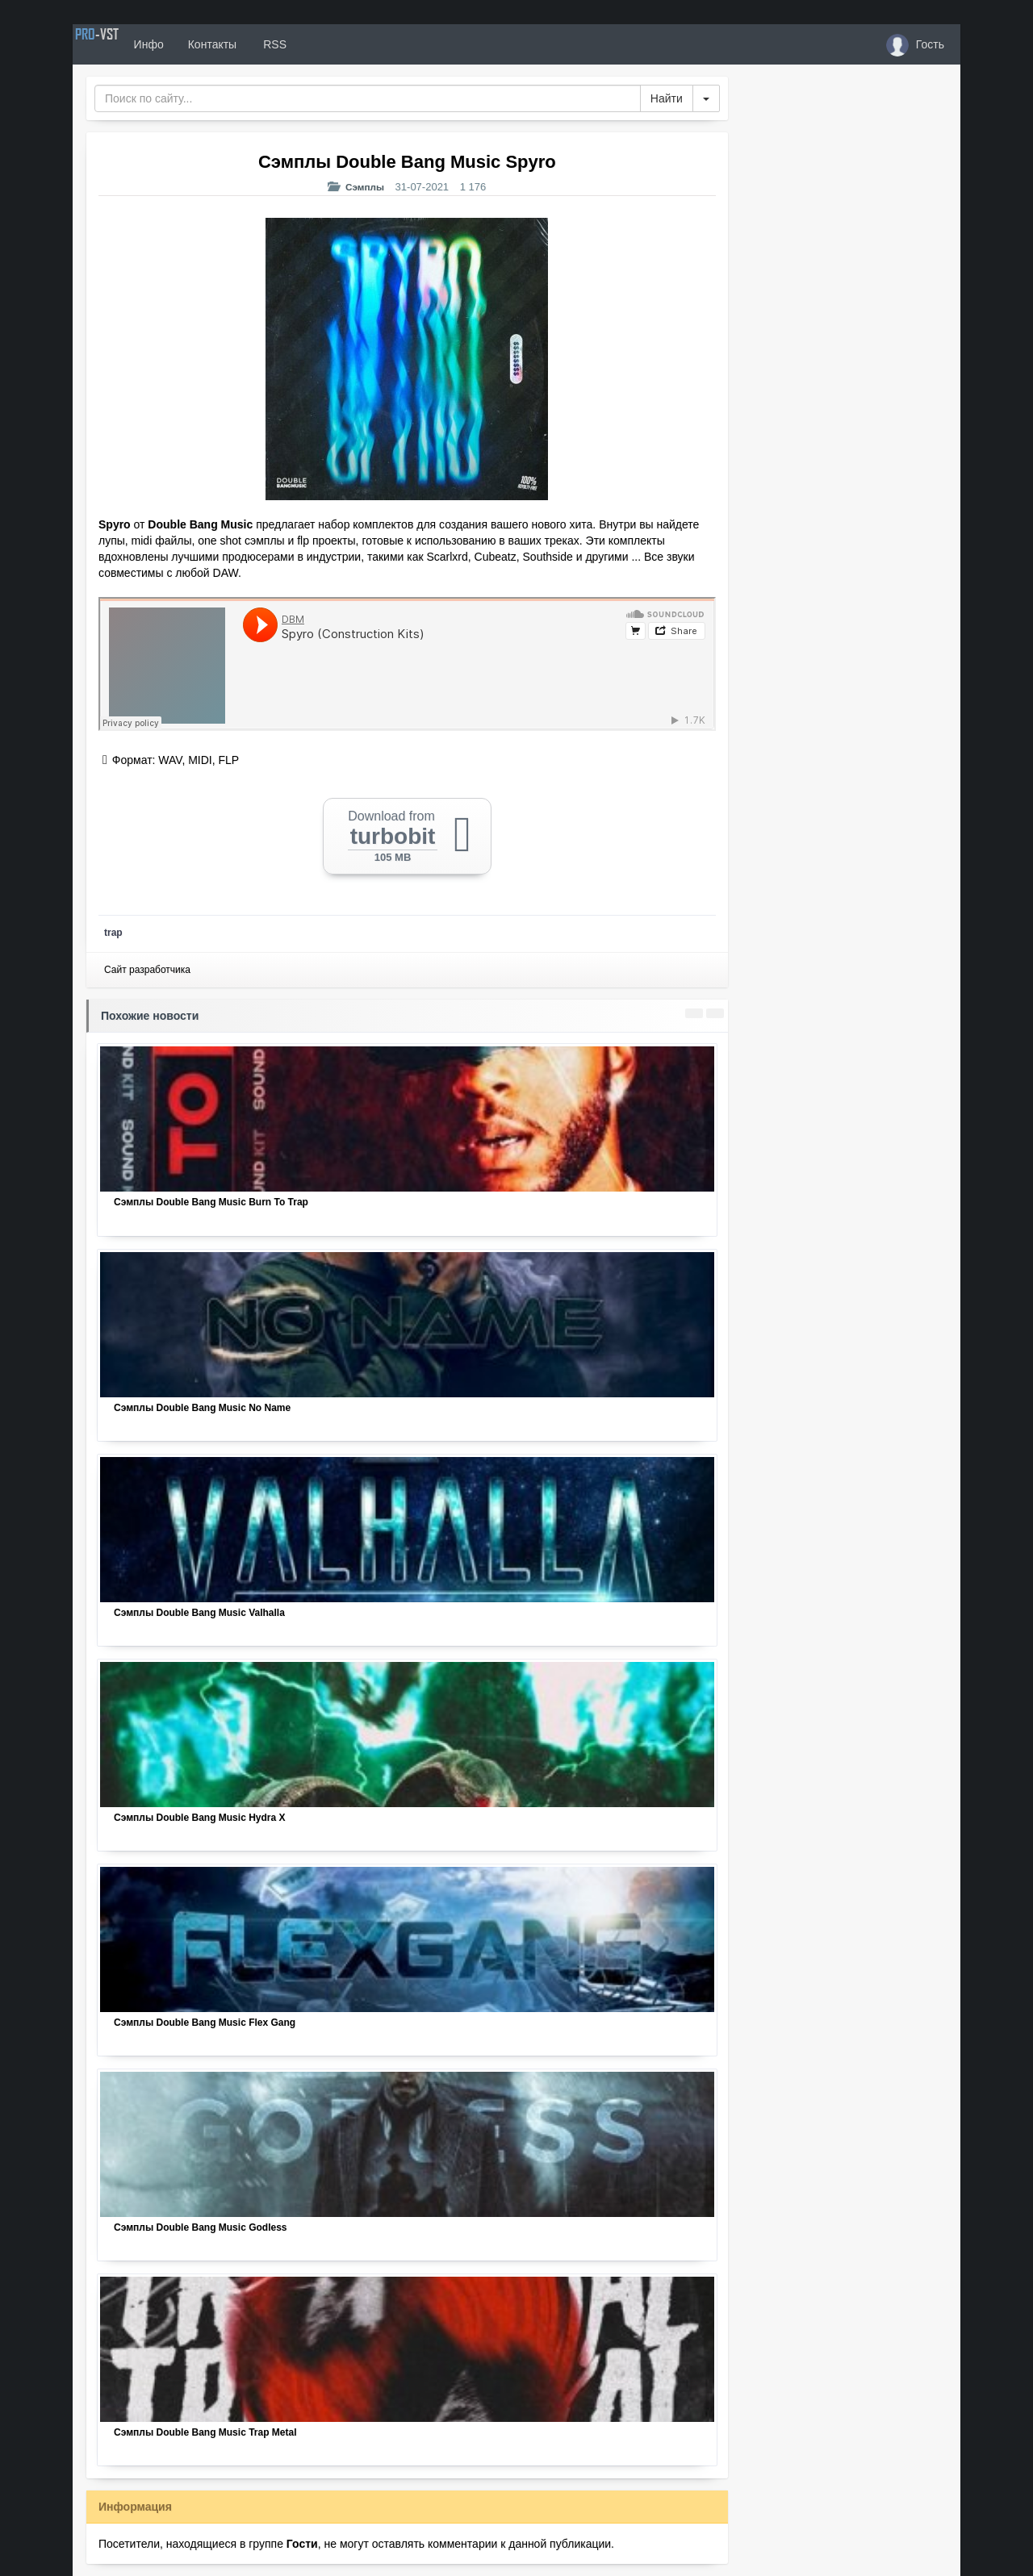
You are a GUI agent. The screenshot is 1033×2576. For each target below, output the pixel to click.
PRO (121, 44)
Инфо (196, 44)
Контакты (260, 44)
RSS (322, 44)
